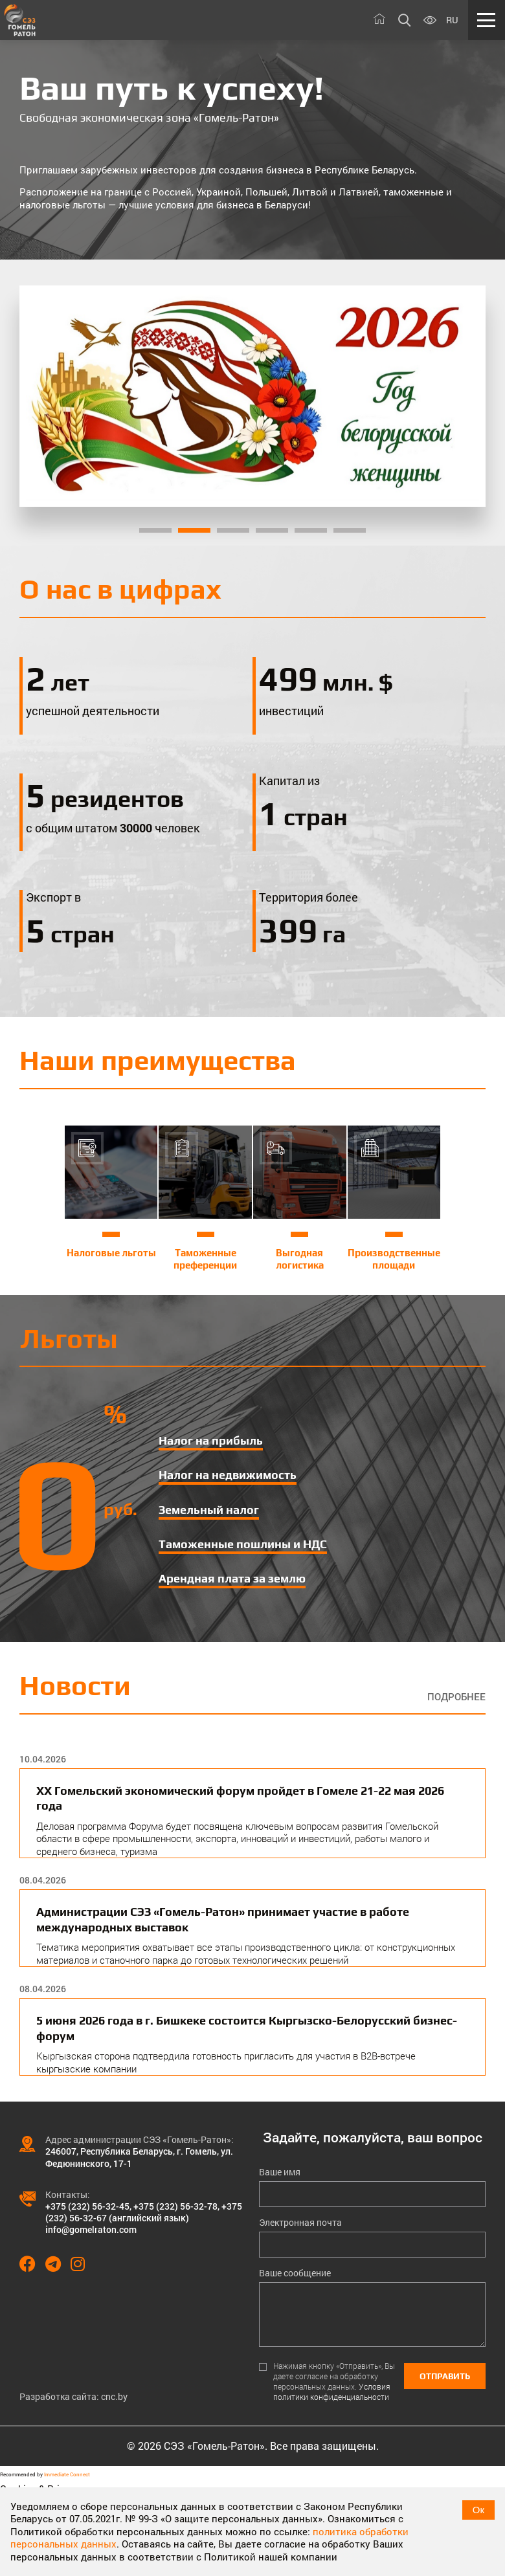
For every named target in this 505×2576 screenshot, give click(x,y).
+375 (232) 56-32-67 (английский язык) (143, 2212)
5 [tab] (311, 530)
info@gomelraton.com (91, 2229)
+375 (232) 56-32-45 (87, 2206)
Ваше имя (279, 2172)
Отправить (445, 2376)
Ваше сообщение (295, 2273)
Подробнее (456, 1697)
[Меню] (486, 20)
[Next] (458, 396)
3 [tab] (233, 530)
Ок (478, 2509)
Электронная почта (300, 2222)
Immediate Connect (67, 2474)
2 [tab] (194, 530)
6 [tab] (349, 530)
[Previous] (46, 396)
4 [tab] (272, 530)
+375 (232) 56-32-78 (175, 2206)
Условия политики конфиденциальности (331, 2391)
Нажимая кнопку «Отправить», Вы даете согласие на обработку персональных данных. (334, 2381)
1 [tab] (155, 530)
